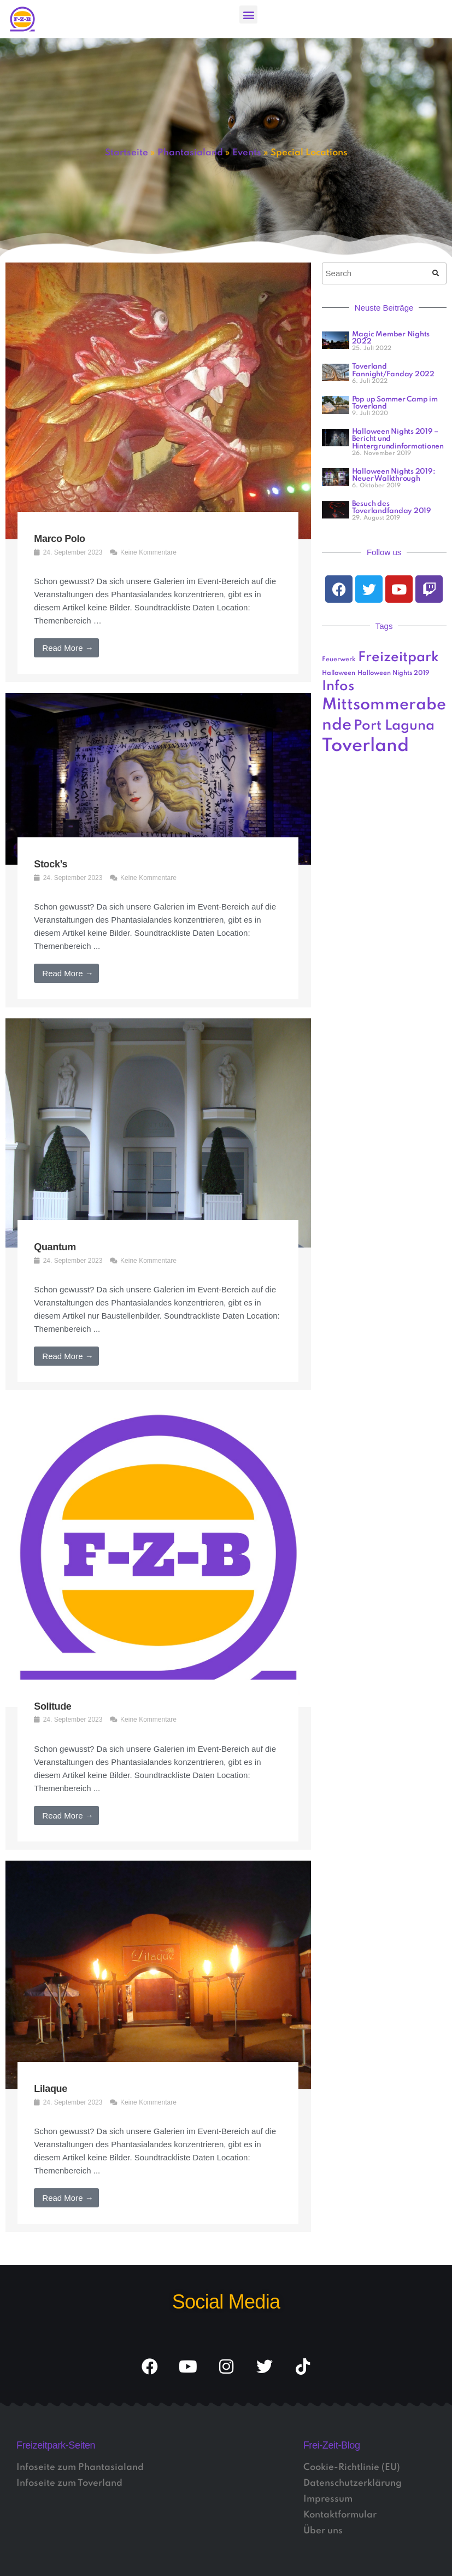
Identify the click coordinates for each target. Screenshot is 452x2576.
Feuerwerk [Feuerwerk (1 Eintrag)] (339, 659)
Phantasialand (190, 153)
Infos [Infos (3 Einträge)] (338, 686)
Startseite (126, 153)
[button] (248, 14)
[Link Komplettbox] (158, 472)
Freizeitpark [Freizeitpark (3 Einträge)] (398, 658)
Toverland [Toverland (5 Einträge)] (365, 746)
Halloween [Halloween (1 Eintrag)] (338, 673)
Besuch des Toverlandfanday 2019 (391, 507)
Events (246, 153)
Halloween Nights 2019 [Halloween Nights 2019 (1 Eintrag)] (393, 673)
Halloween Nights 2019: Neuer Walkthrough (394, 475)
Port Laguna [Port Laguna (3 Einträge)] (394, 726)
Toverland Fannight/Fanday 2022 (393, 370)
